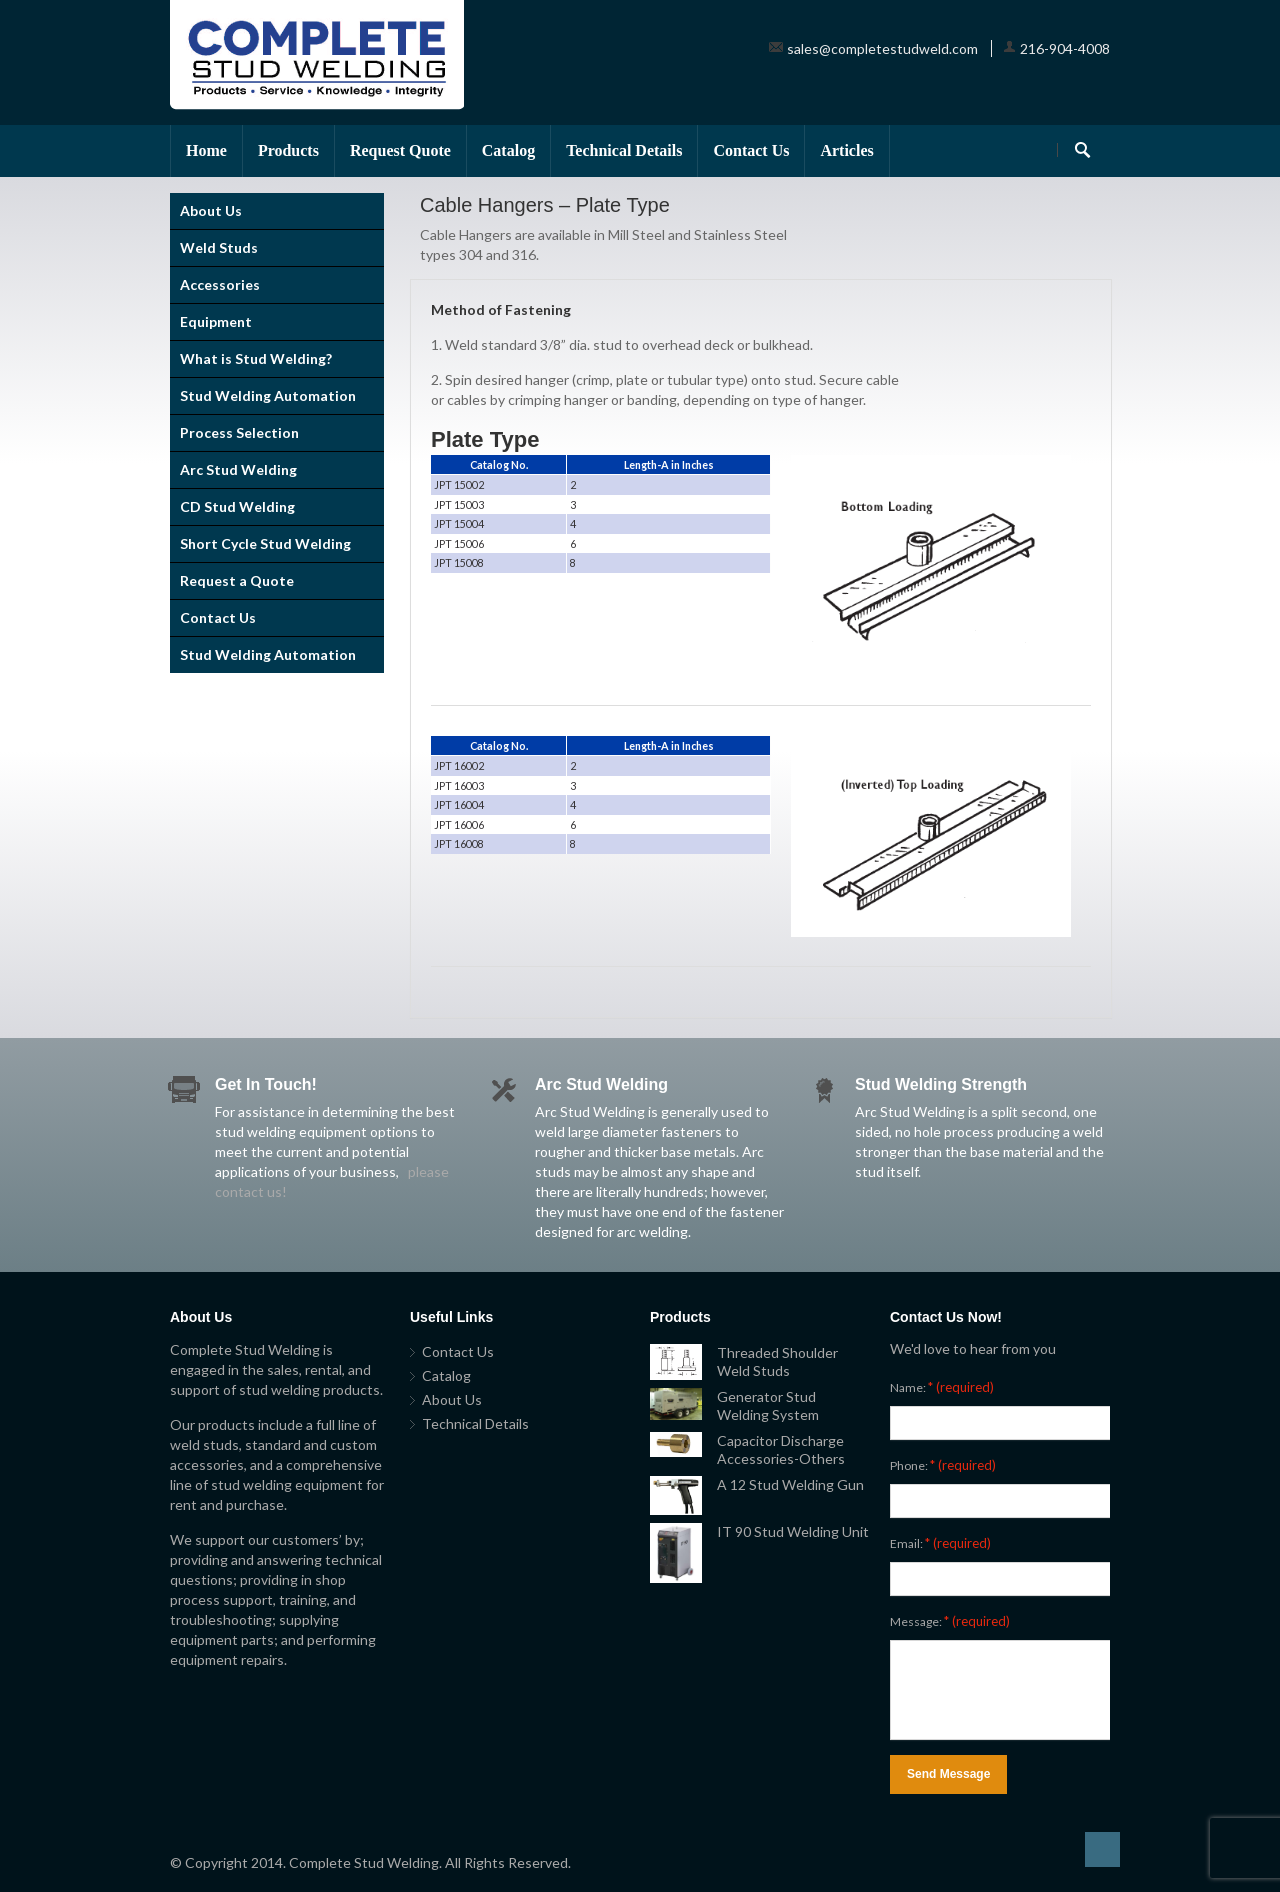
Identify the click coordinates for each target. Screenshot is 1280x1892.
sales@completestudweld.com (882, 48)
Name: (942, 1387)
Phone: (943, 1465)
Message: (950, 1621)
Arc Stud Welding (238, 469)
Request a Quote (237, 580)
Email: (940, 1543)
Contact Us (751, 150)
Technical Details (624, 150)
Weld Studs (219, 247)
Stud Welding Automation (268, 395)
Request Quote (400, 150)
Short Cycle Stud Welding (265, 543)
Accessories (220, 284)
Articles (846, 150)
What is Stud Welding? (256, 358)
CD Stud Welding (237, 506)
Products (288, 150)
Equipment (216, 321)
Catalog (508, 150)
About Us (211, 210)
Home (206, 150)
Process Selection (239, 432)
